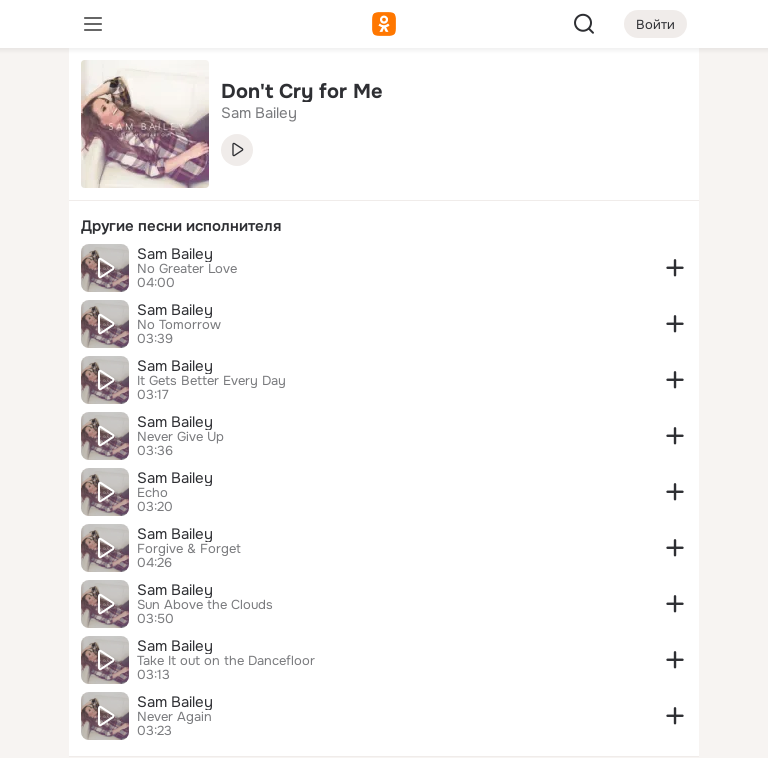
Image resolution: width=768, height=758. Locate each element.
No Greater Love (187, 269)
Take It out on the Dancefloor (226, 661)
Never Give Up (180, 437)
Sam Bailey (175, 254)
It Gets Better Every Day (211, 381)
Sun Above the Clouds (205, 605)
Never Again (174, 717)
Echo (152, 493)
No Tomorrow (179, 325)
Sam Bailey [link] (259, 113)
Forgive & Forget (189, 549)
